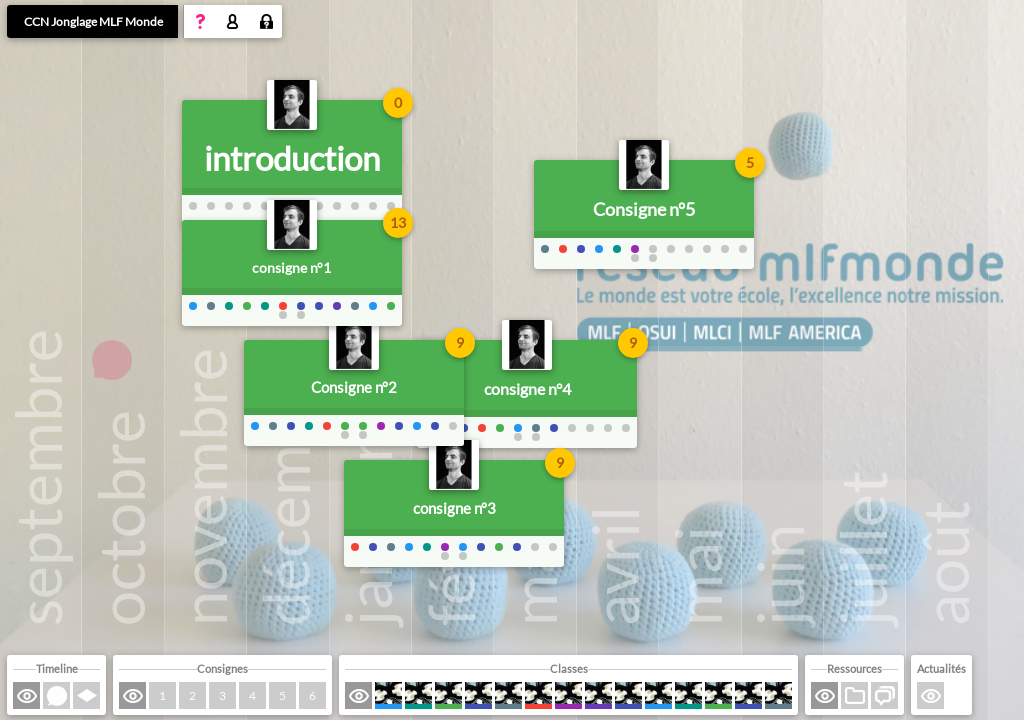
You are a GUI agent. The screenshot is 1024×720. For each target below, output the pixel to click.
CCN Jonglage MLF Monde (93, 21)
